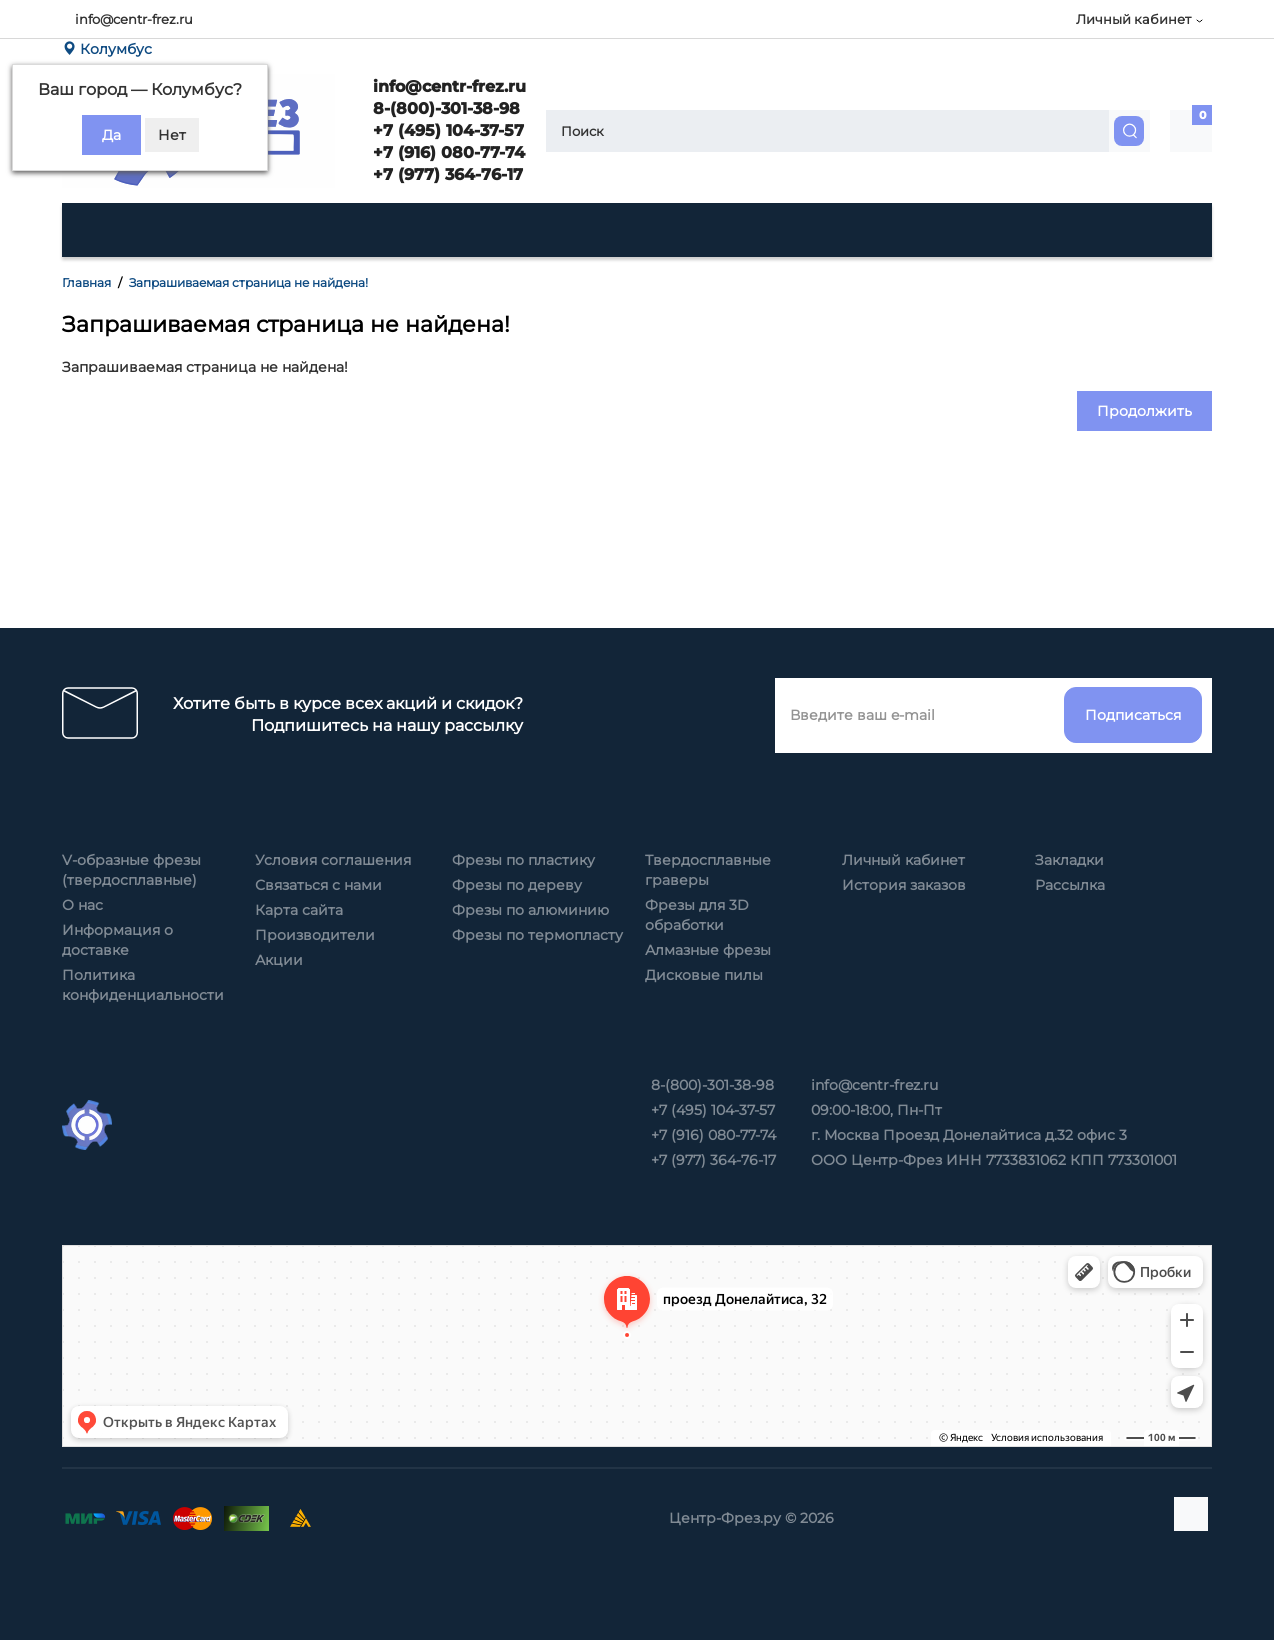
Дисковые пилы (704, 975)
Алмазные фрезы (708, 950)
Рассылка (1070, 885)
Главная (86, 282)
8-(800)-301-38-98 (444, 108)
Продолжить (1144, 411)
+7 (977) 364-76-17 (445, 174)
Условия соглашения (333, 860)
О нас (82, 905)
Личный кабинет (903, 860)
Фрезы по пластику (523, 860)
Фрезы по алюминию (530, 910)
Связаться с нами (318, 885)
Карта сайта (299, 910)
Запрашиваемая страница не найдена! (248, 282)
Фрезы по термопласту (537, 935)
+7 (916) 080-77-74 (446, 152)
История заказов (904, 885)
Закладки (1069, 860)
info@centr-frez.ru (134, 19)
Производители (315, 935)
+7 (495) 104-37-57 (446, 130)
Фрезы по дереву (517, 885)
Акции (279, 960)
